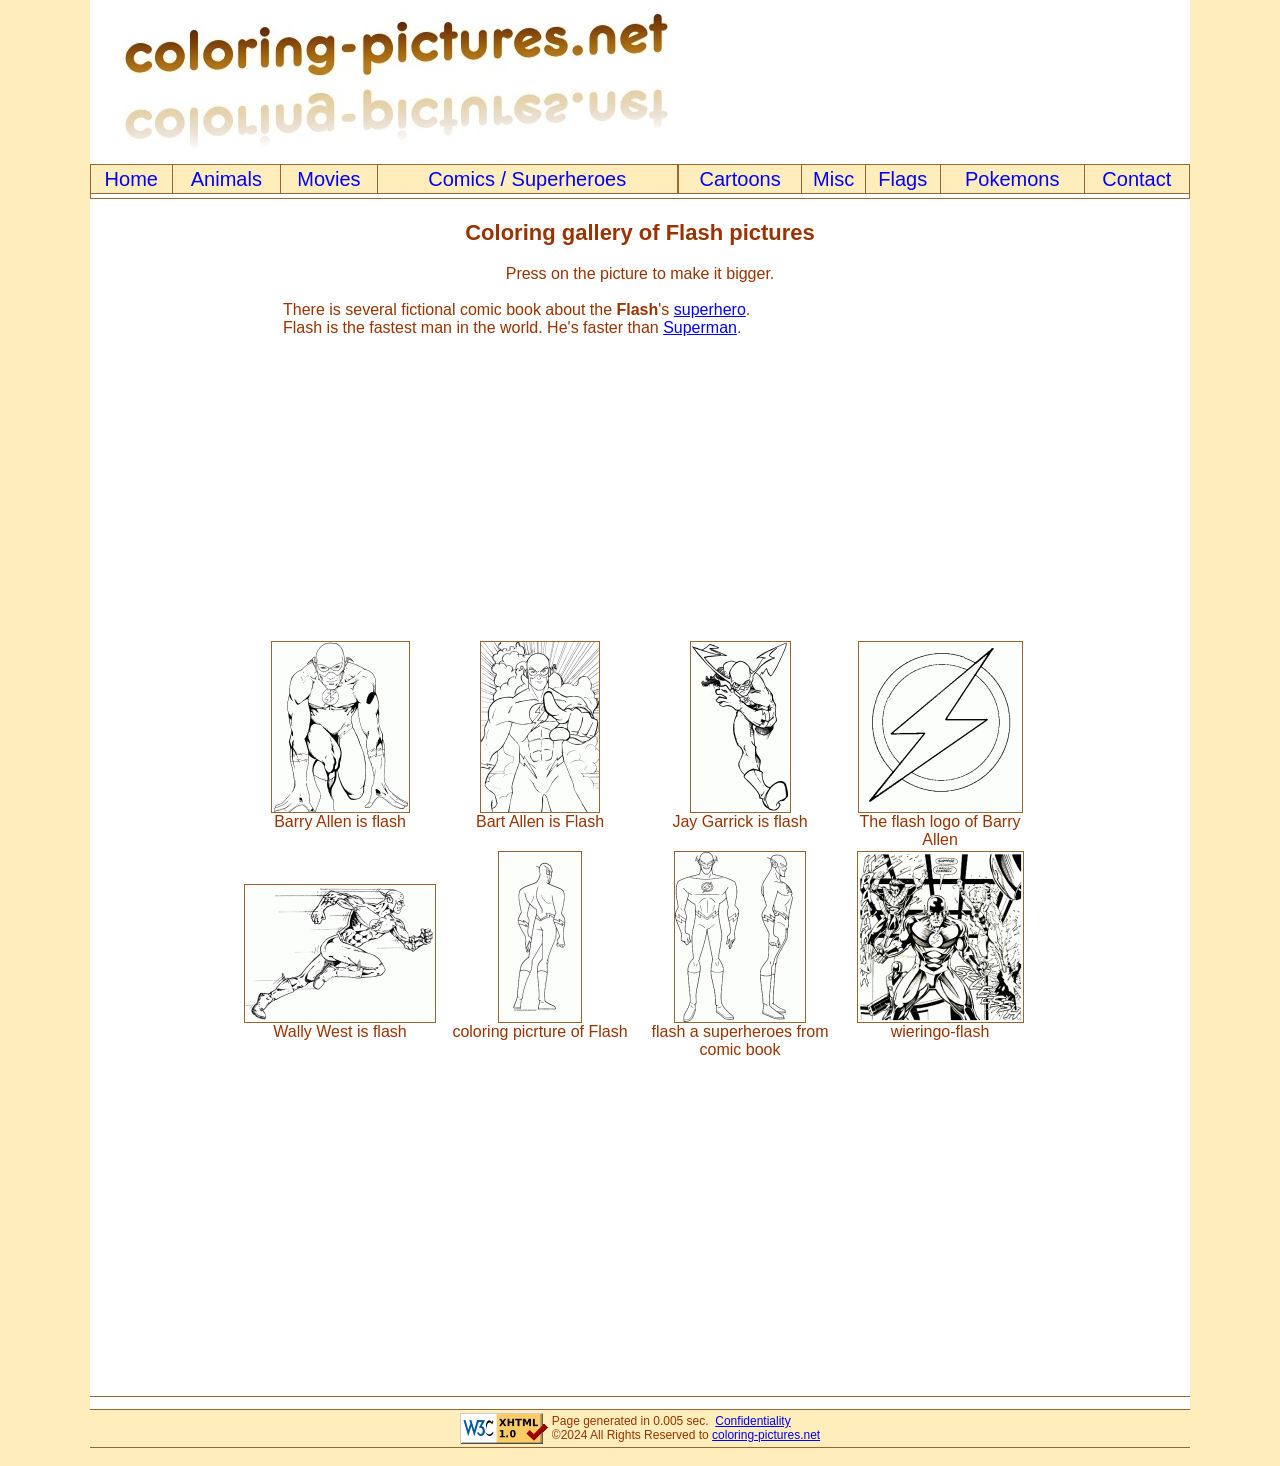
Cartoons (740, 179)
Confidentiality (752, 1421)
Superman (700, 327)
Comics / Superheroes (527, 179)
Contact (1136, 179)
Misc (833, 179)
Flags (902, 179)
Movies (328, 179)
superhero (710, 309)
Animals (226, 179)
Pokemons (1012, 179)
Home (131, 179)
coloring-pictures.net (766, 1435)
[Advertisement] (640, 480)
